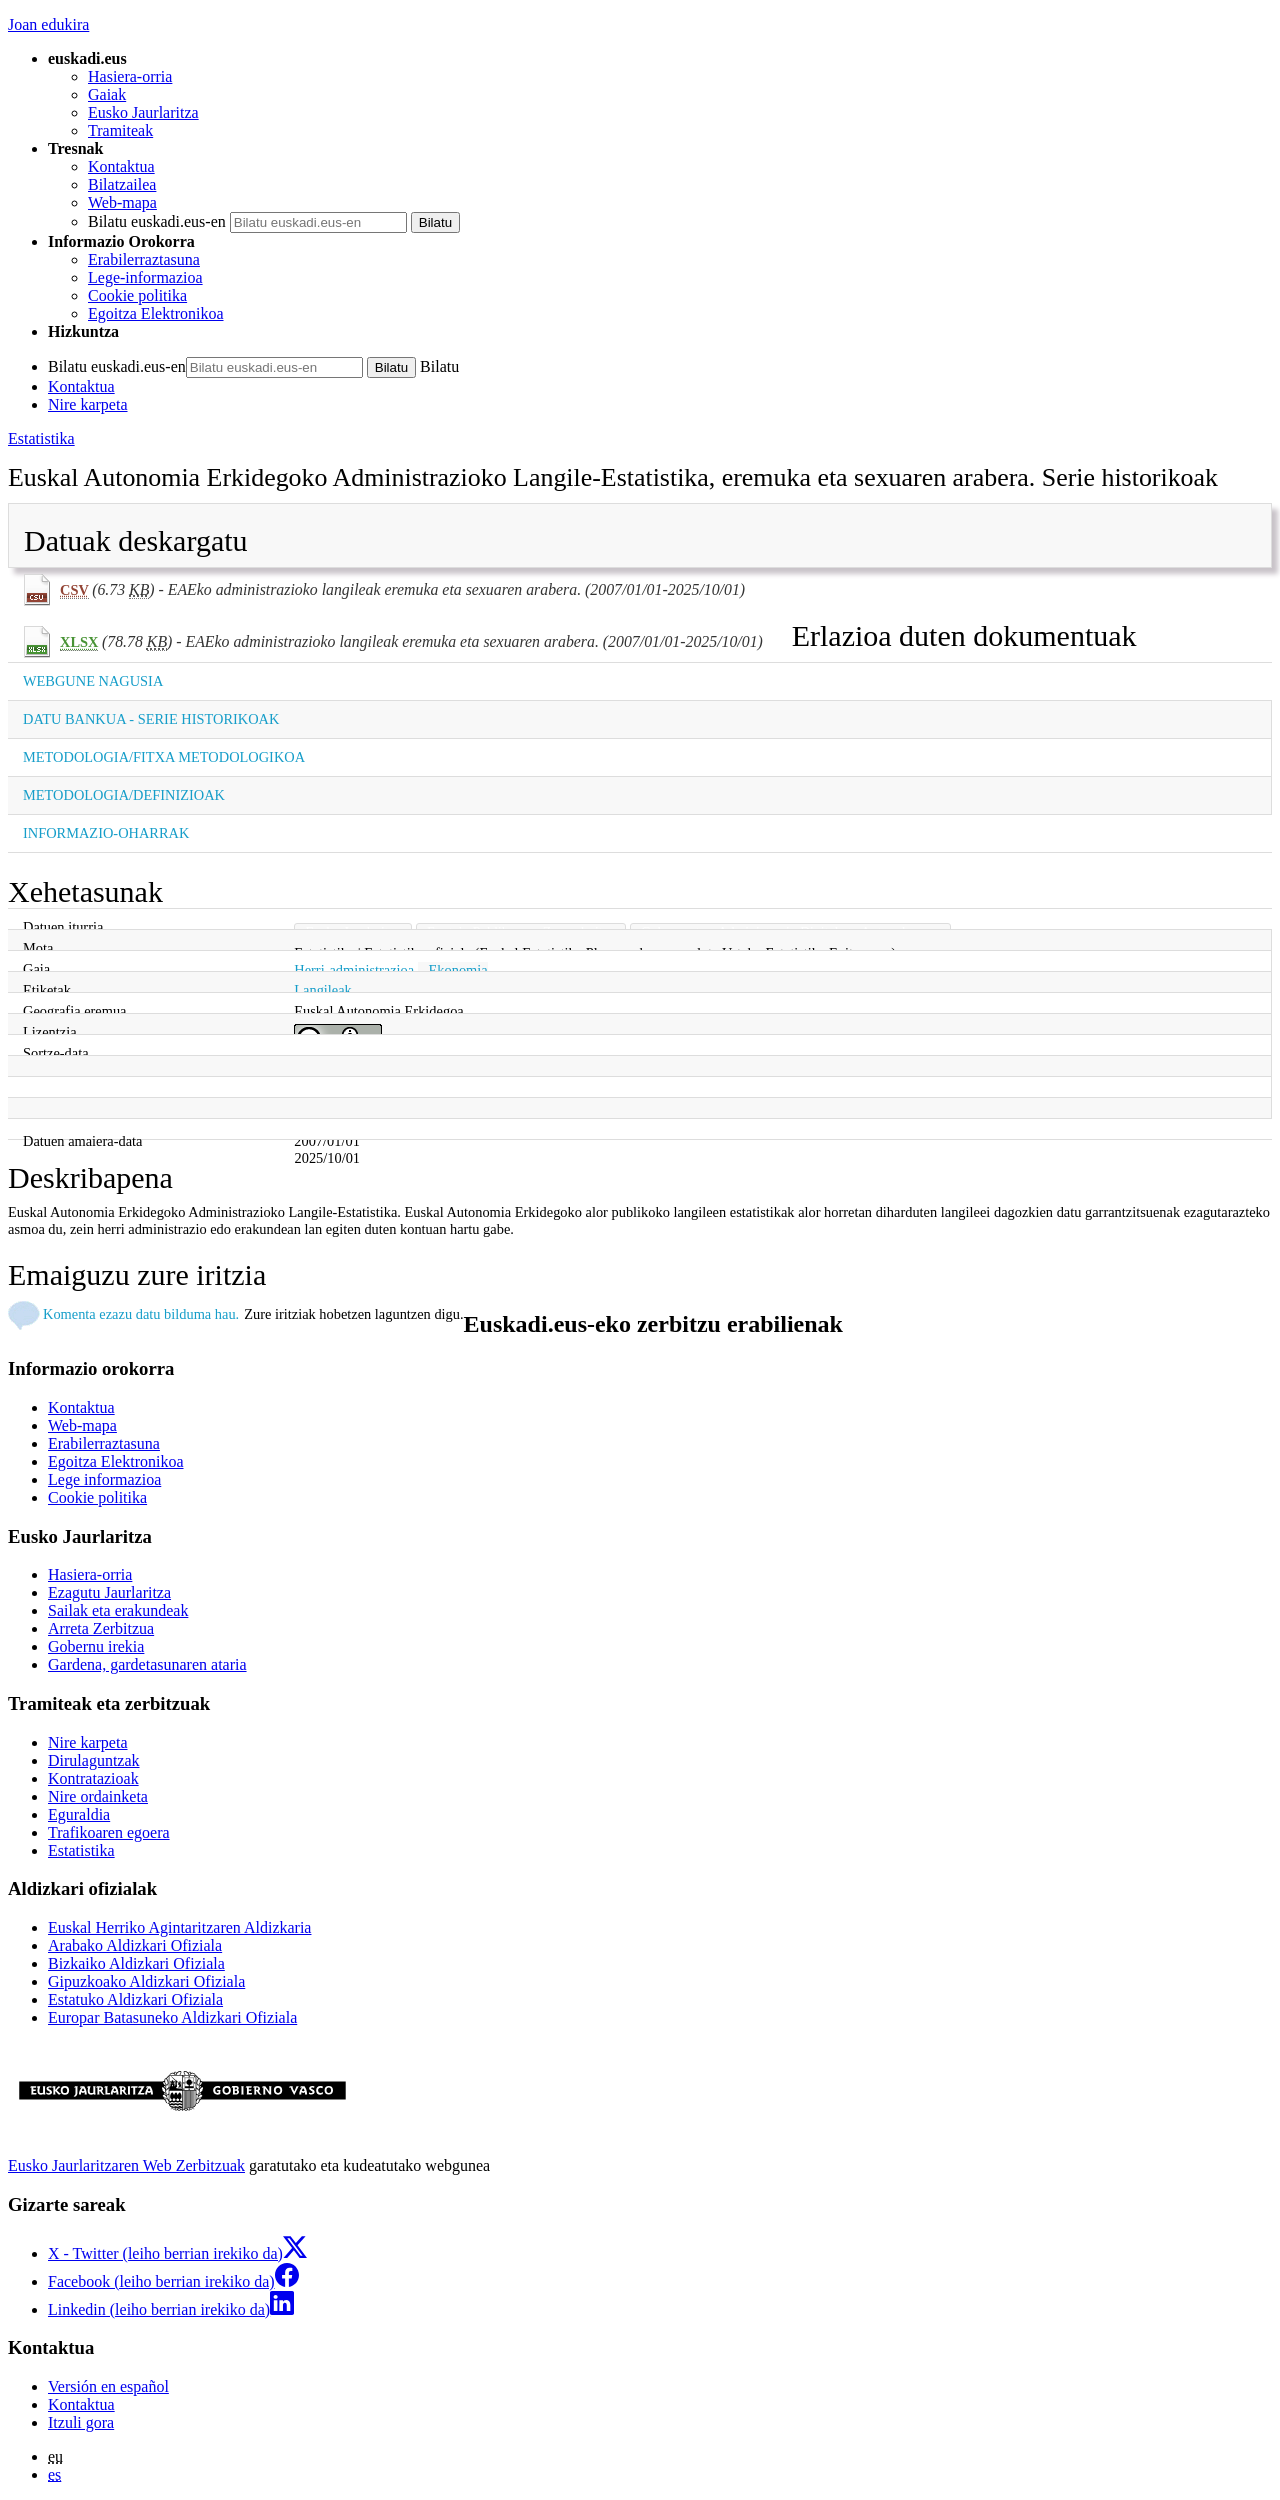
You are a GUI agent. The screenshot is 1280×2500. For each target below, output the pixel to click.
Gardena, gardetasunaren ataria (147, 1664)
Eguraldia (79, 1814)
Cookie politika (137, 295)
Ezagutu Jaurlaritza (109, 1592)
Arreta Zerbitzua (101, 1628)
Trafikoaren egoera (109, 1832)
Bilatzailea (122, 184)
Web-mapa (122, 202)
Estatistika (41, 438)
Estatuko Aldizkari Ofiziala (135, 1999)
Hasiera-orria (130, 76)
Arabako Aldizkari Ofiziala (135, 1945)
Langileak (323, 990)
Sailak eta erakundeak (118, 1610)
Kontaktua (121, 166)
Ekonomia (458, 970)
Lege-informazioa (145, 277)
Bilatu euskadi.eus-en (157, 221)
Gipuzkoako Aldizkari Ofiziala (146, 1981)
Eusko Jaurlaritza (143, 112)
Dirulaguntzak (94, 1760)
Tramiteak (120, 130)
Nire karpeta (88, 404)
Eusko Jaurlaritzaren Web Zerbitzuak (126, 2165)
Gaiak (107, 94)
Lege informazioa (104, 1479)
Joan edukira (48, 24)
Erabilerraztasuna (144, 259)
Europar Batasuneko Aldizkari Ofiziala (172, 2017)
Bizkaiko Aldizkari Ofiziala (136, 1963)
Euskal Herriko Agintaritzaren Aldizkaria (179, 1927)
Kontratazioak (93, 1778)
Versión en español (108, 2386)
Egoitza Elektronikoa (156, 313)
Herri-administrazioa (354, 970)
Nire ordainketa (98, 1796)
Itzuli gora (81, 2422)
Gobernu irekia (96, 1646)
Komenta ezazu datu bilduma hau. (141, 1314)
